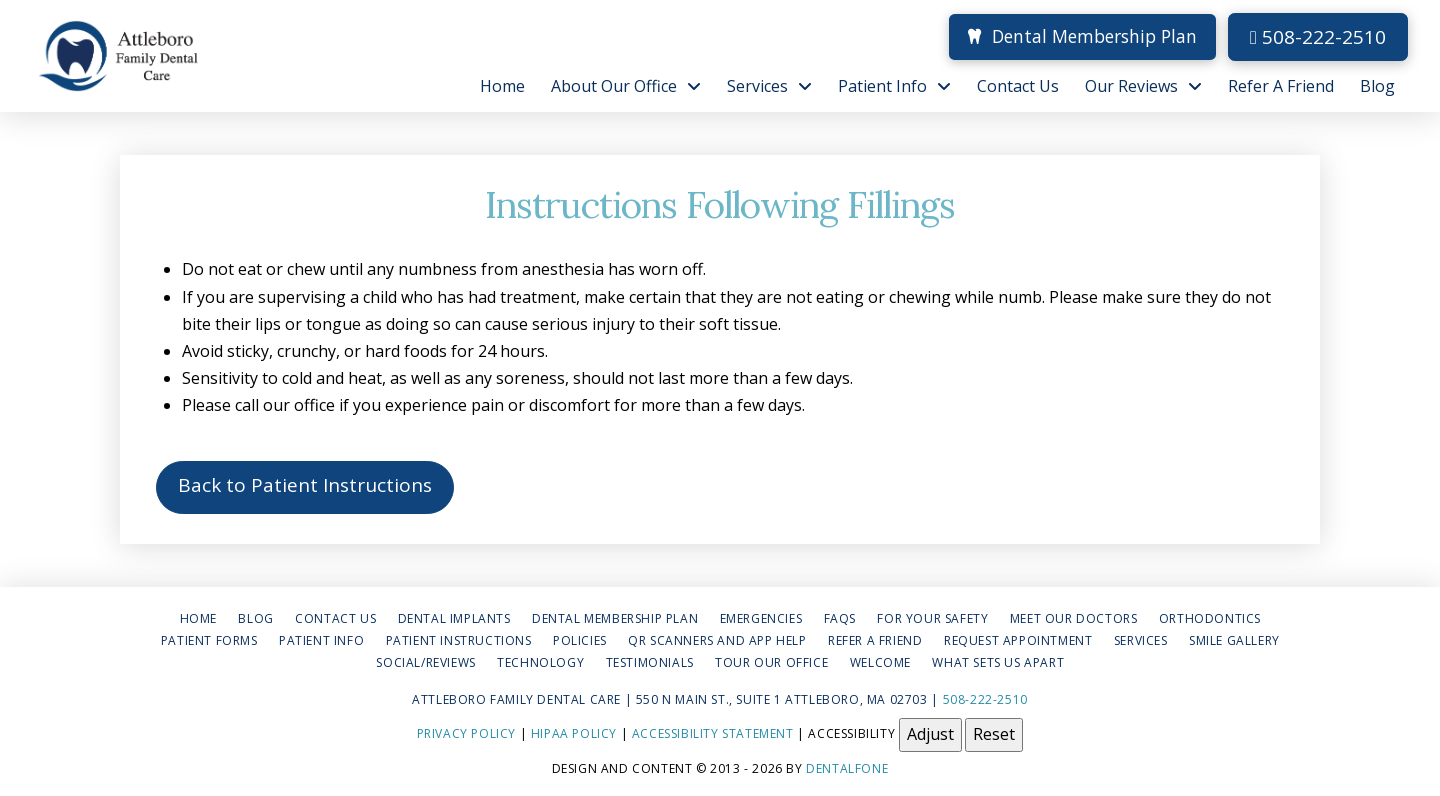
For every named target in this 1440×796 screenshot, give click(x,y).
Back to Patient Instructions (305, 485)
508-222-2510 (1318, 37)
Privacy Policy (466, 733)
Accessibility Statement (713, 733)
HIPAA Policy (574, 733)
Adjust (930, 734)
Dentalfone (847, 768)
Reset (994, 734)
